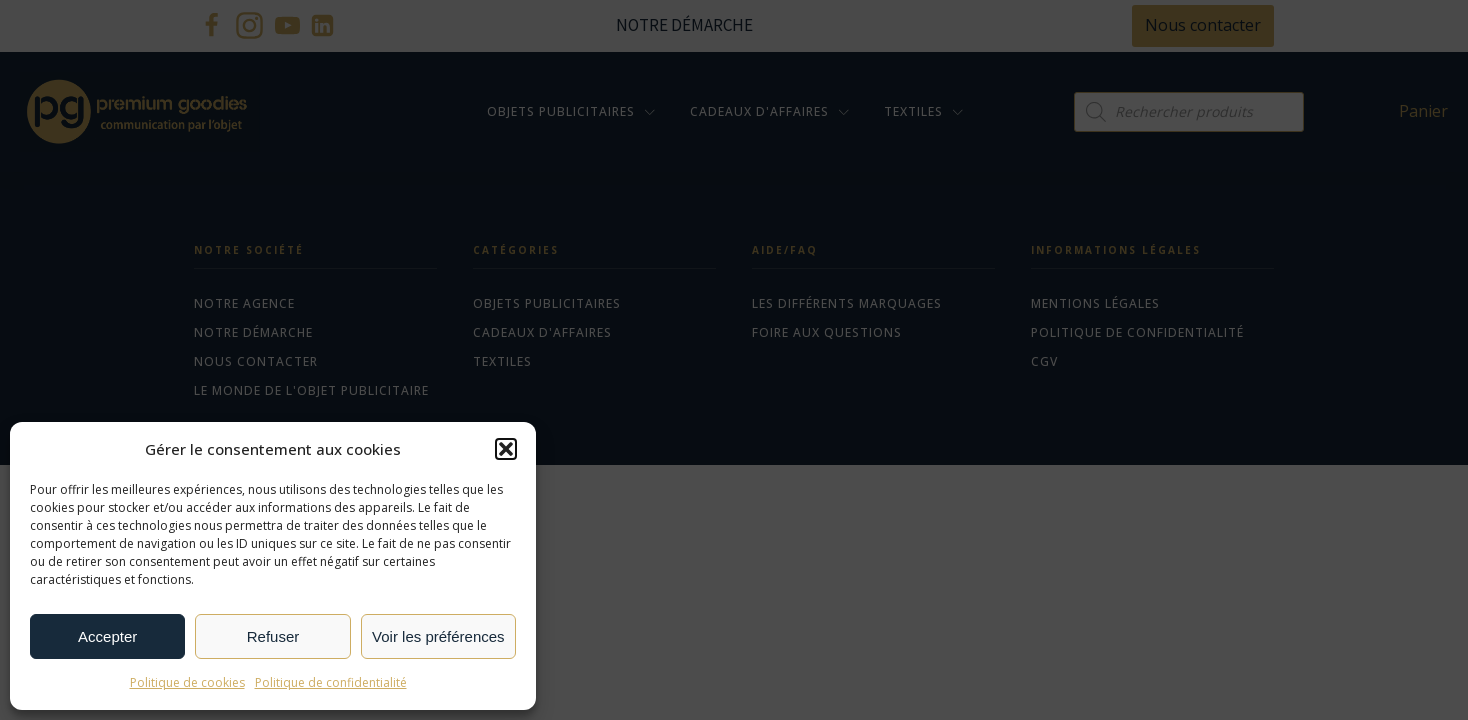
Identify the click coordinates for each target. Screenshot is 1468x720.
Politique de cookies (187, 682)
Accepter (107, 636)
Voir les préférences (438, 636)
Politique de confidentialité (331, 682)
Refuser (273, 636)
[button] (506, 449)
